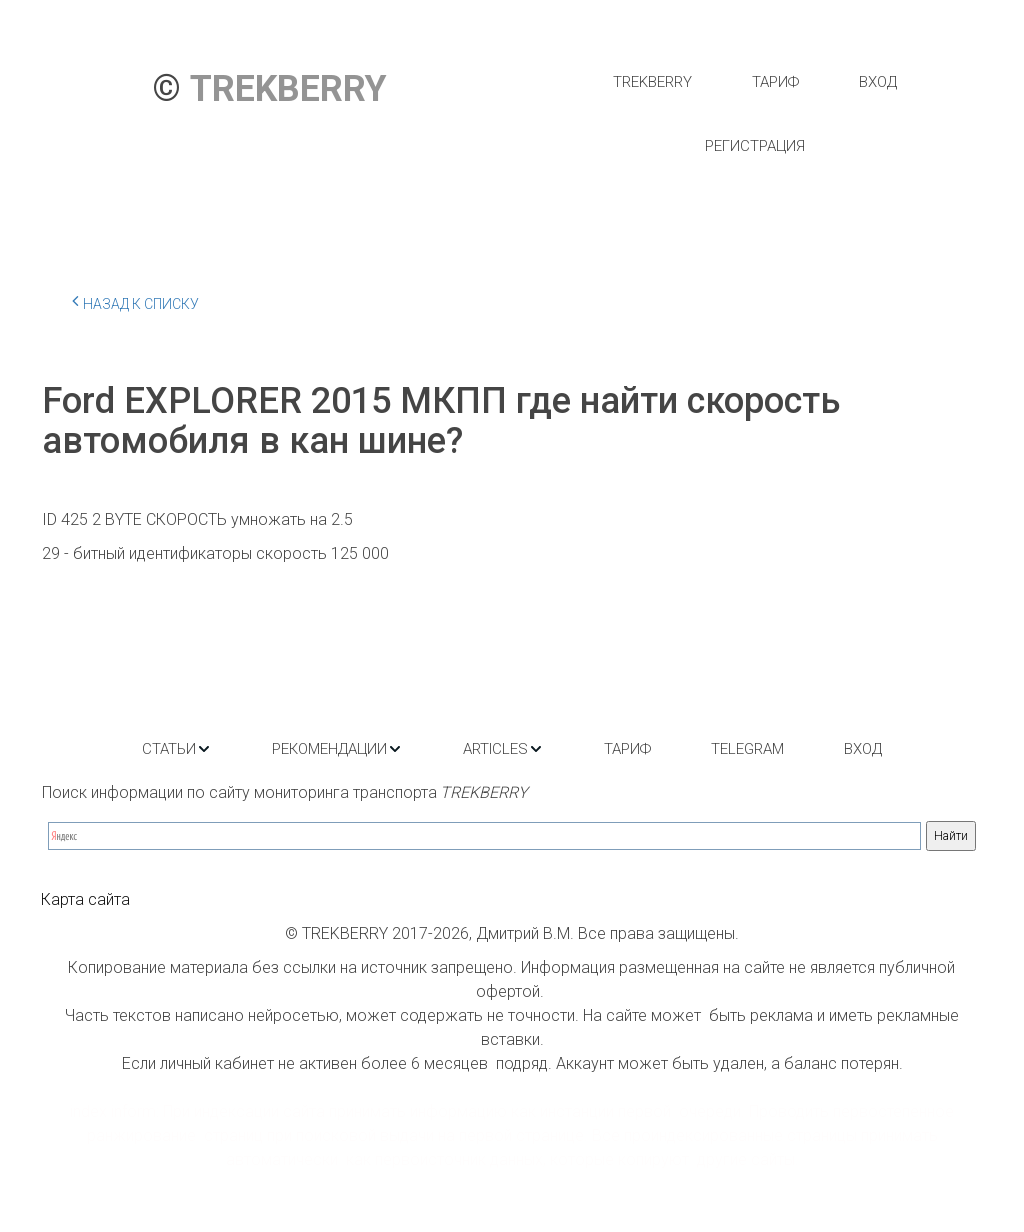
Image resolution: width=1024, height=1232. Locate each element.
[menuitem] (652, 82)
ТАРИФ (775, 82)
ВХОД (878, 82)
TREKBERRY (652, 82)
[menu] (754, 114)
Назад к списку (135, 301)
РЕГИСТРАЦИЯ (755, 146)
